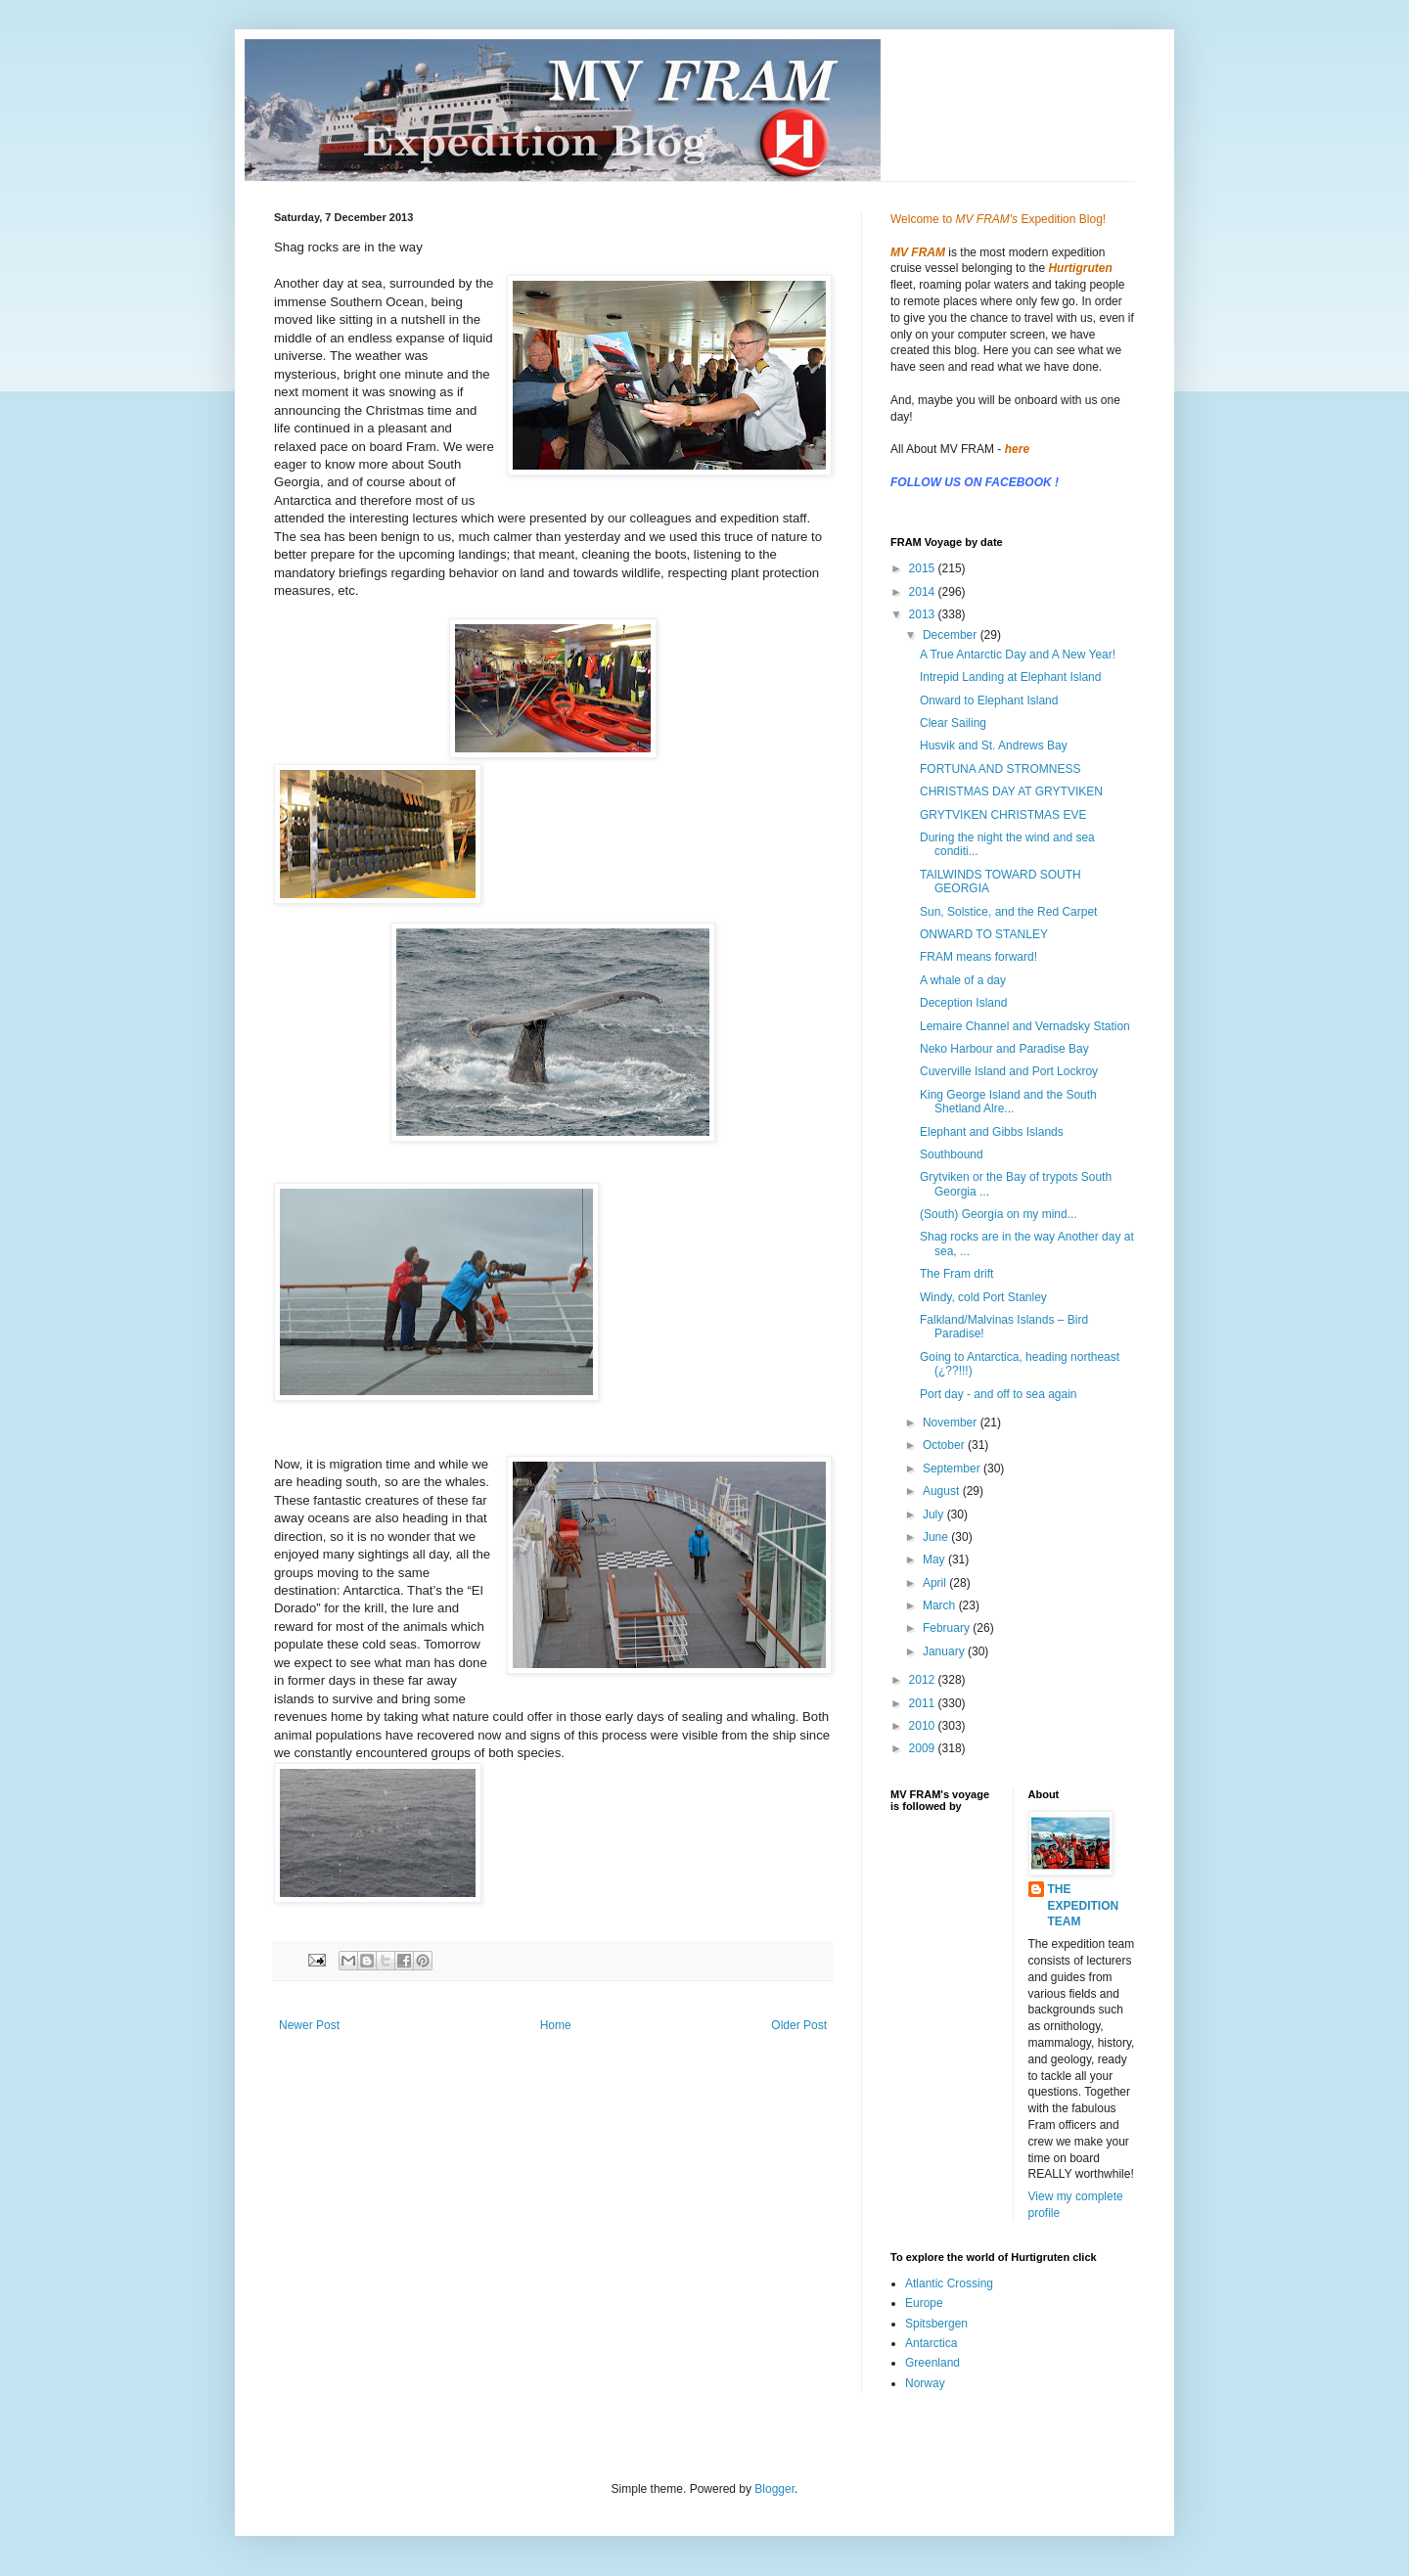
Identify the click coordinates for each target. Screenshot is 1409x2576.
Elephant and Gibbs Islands (992, 1132)
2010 (923, 1726)
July (935, 1514)
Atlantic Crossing (949, 2283)
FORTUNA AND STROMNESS (1000, 769)
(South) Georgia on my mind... (998, 1214)
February (948, 1628)
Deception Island (963, 1003)
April (936, 1583)
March (941, 1605)
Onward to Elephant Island (989, 700)
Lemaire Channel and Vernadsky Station (1025, 1026)
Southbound (951, 1154)
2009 (923, 1748)
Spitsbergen (936, 2323)
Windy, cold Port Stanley (983, 1297)
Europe (924, 2303)
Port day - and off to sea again (998, 1394)
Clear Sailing (953, 723)
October (945, 1445)
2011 (923, 1703)
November (951, 1422)
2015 (923, 568)
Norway (925, 2383)
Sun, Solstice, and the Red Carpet (1008, 912)
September (953, 1468)
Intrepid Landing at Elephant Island (1010, 677)
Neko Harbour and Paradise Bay (1004, 1049)
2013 (923, 614)
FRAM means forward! (978, 957)
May (935, 1559)
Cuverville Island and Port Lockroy (1009, 1071)
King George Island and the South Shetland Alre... (1008, 1101)
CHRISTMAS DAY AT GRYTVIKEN (1011, 791)
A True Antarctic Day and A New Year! (1017, 654)
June (937, 1537)
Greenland (932, 2363)
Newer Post (309, 2025)
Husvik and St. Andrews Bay (994, 745)
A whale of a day (963, 980)
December (951, 635)
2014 (923, 592)
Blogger (774, 2489)
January (945, 1651)
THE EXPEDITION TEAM (1083, 1905)
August (943, 1491)
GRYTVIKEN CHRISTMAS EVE (1003, 815)
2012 (923, 1680)
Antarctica (931, 2343)
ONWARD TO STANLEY (984, 934)
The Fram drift (956, 1274)
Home (555, 2025)
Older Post (799, 2025)
